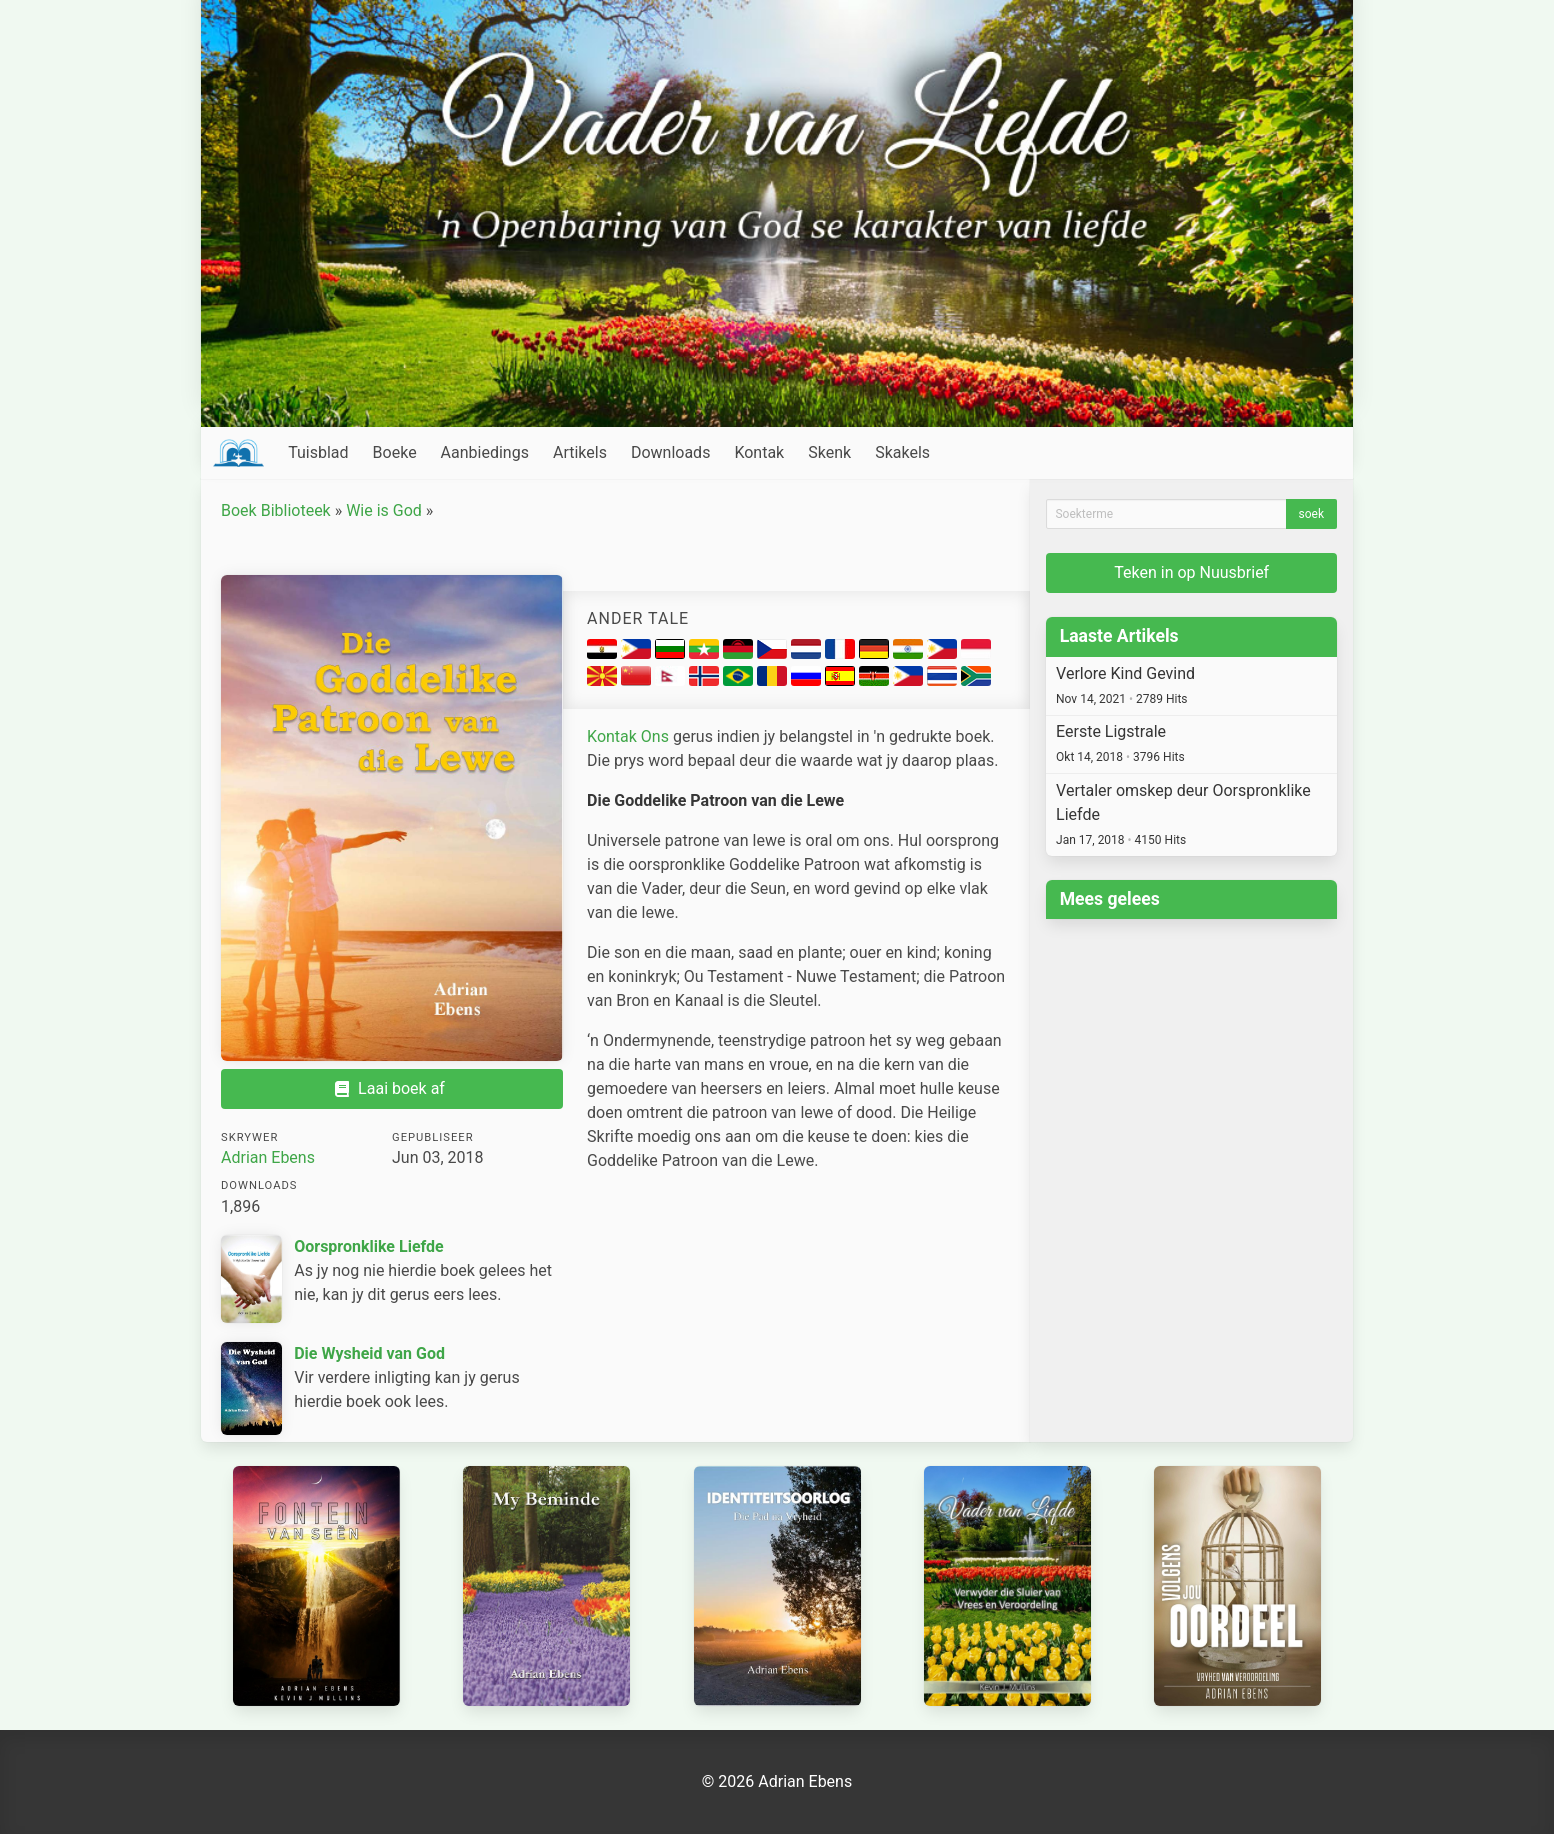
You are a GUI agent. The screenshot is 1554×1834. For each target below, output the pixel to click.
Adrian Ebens (268, 1157)
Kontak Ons (628, 736)
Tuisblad (318, 452)
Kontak (759, 452)
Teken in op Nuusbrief (1191, 572)
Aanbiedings (485, 452)
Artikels (580, 452)
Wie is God (384, 510)
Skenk (829, 452)
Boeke (395, 452)
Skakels (902, 452)
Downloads (670, 452)
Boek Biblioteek (276, 510)
